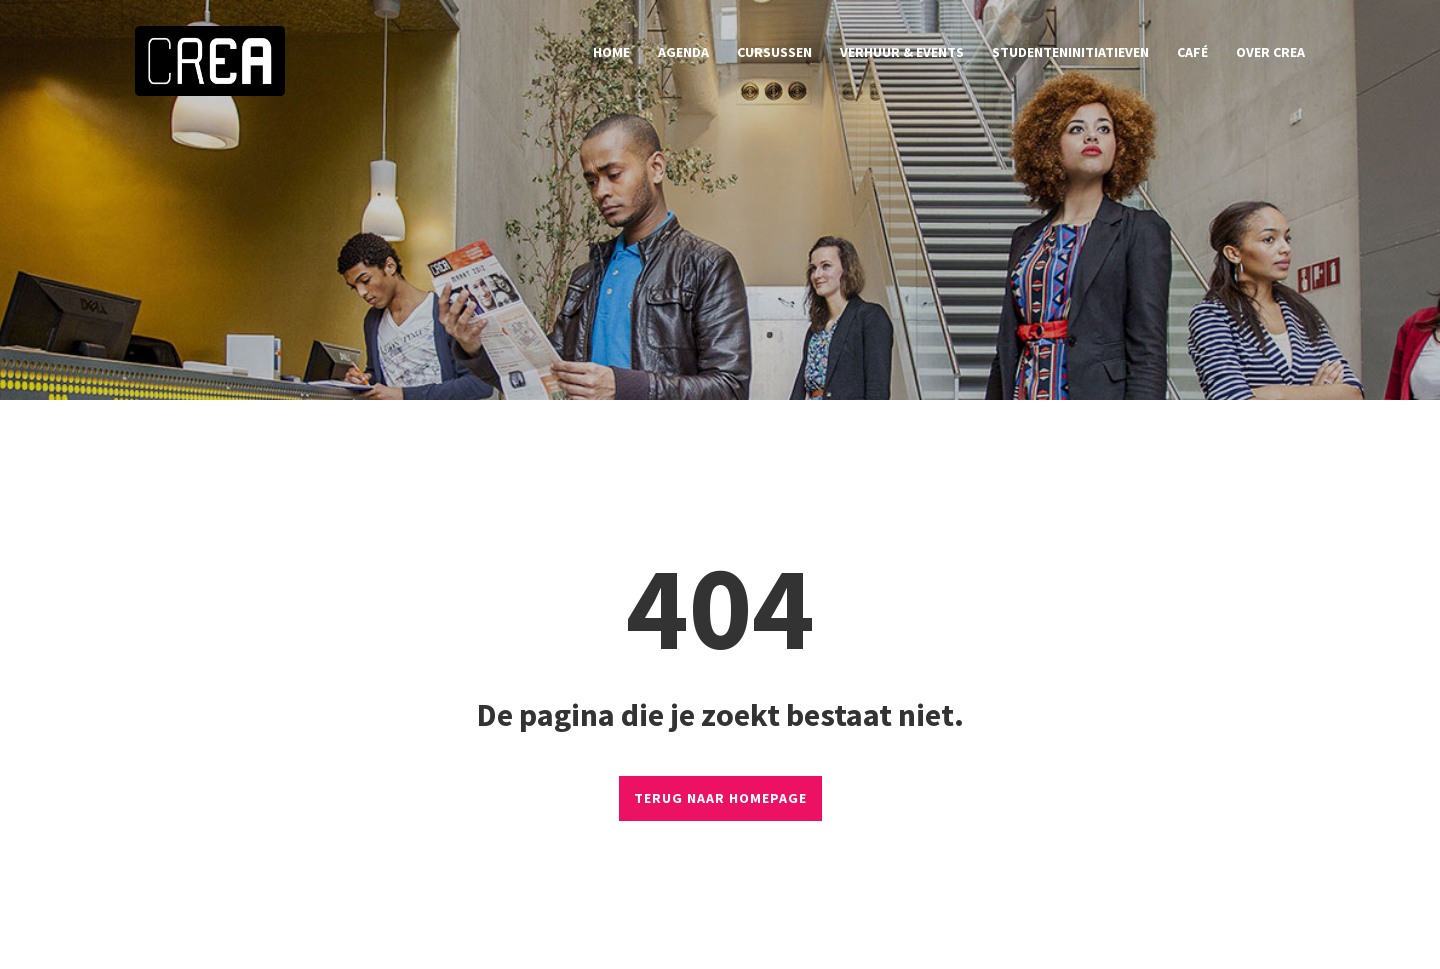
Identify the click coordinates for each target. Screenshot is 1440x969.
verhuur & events (902, 52)
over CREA (1270, 52)
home (611, 52)
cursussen (774, 52)
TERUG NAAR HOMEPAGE (720, 798)
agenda (683, 52)
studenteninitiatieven (1070, 52)
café (1192, 52)
